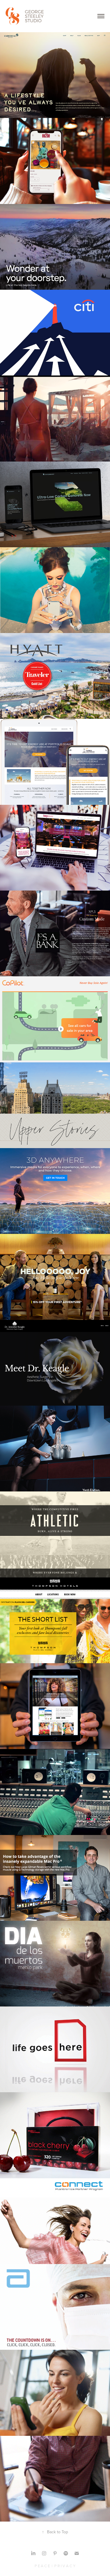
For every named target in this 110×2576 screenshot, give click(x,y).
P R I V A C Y (64, 2565)
